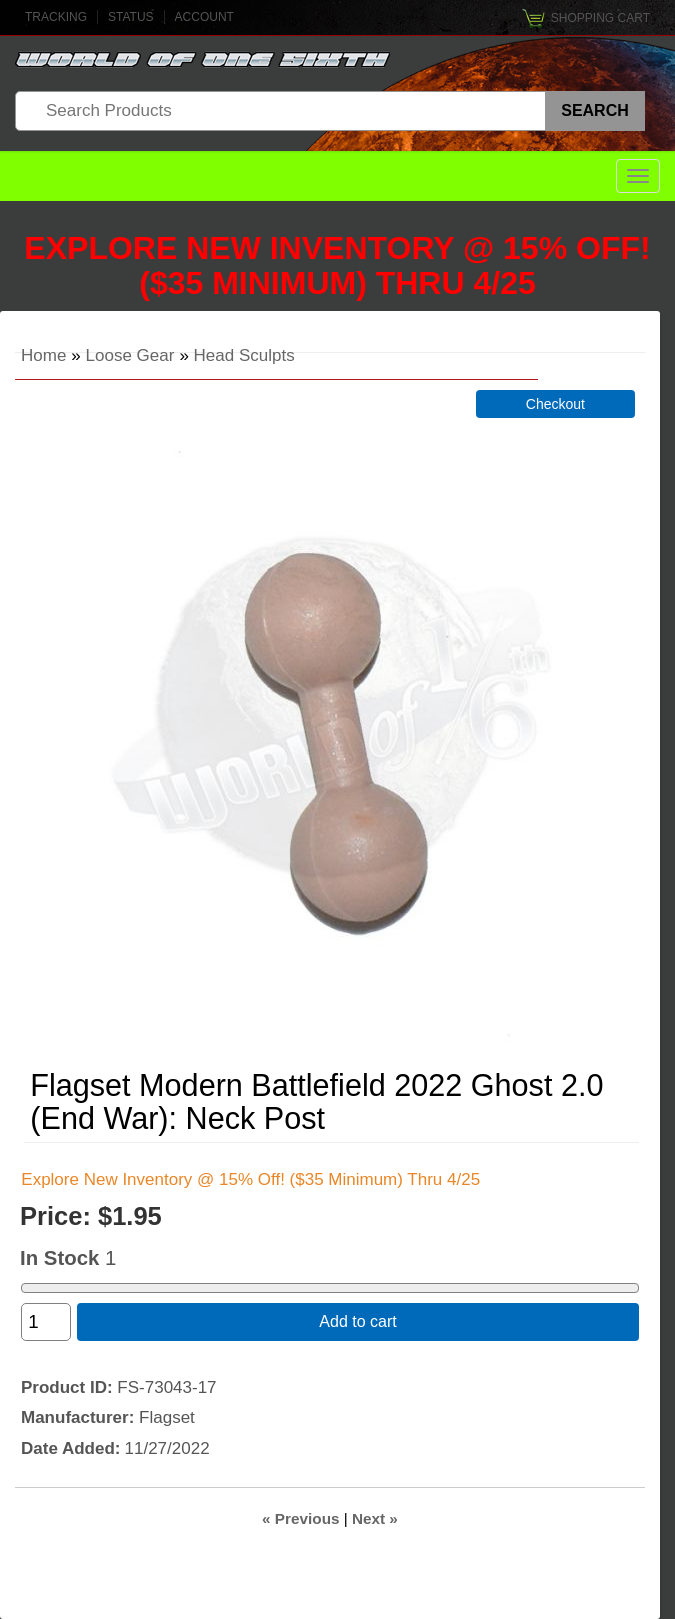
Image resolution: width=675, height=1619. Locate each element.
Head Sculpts (244, 355)
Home (43, 355)
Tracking (56, 17)
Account (204, 17)
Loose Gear (130, 355)
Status (131, 17)
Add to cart (357, 1321)
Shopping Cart (600, 18)
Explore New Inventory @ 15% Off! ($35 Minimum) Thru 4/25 (337, 265)
